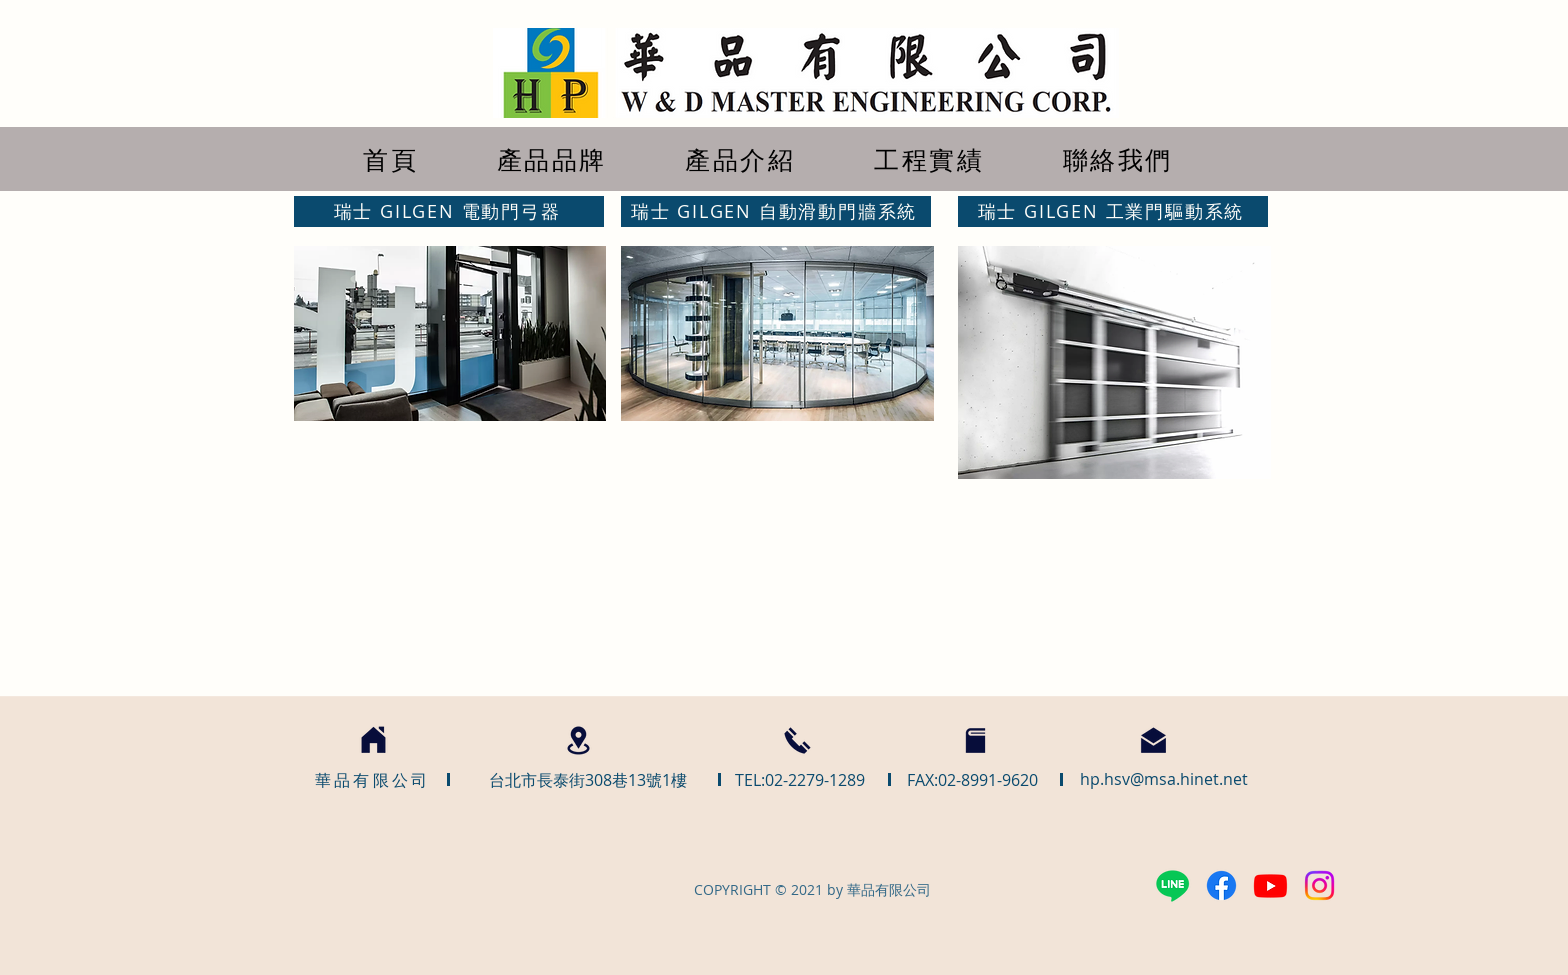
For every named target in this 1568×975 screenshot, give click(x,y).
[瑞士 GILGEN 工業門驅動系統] (1113, 211)
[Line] (1172, 885)
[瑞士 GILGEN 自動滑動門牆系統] (776, 211)
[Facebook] (1221, 885)
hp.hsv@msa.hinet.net (1164, 779)
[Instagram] (1319, 885)
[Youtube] (1270, 885)
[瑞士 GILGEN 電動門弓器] (449, 211)
